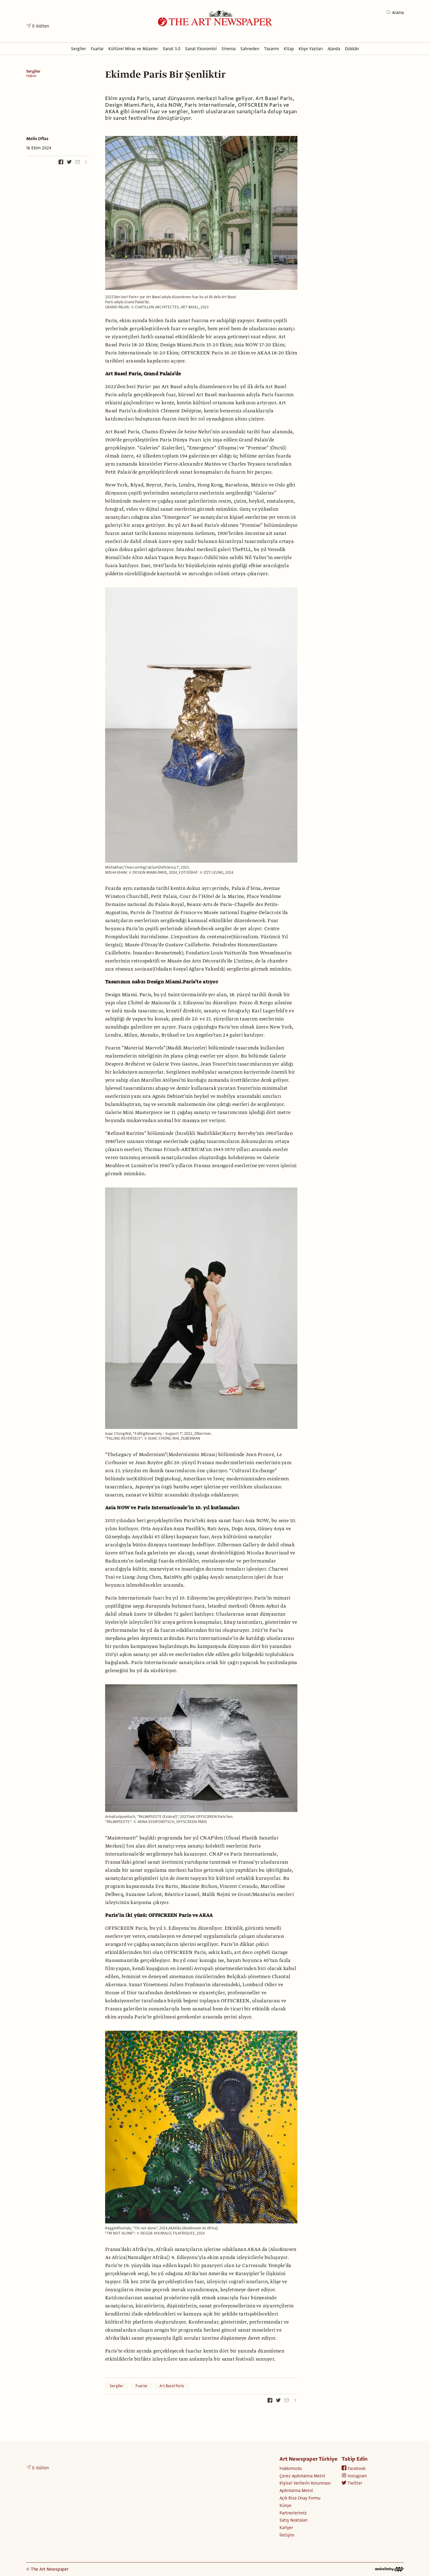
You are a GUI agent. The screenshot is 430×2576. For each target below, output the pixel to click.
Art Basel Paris (171, 2386)
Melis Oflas (37, 139)
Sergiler (33, 71)
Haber (31, 76)
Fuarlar (142, 2386)
